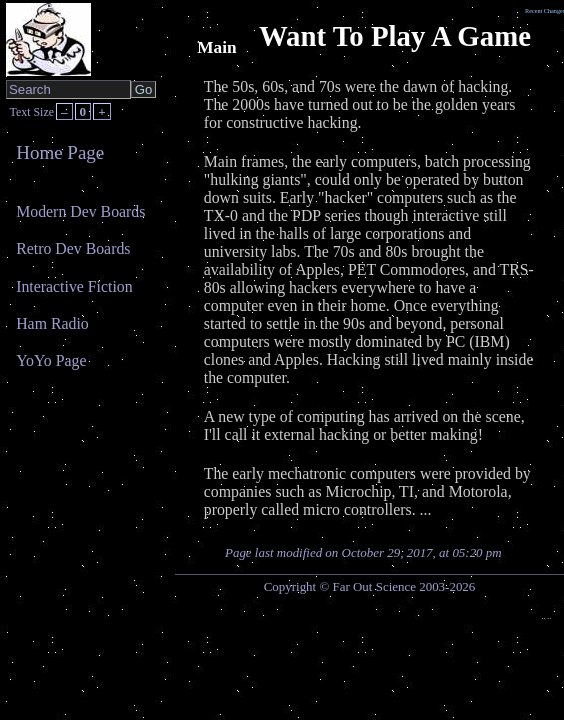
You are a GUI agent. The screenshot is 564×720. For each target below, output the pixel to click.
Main (216, 47)
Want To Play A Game (395, 36)
